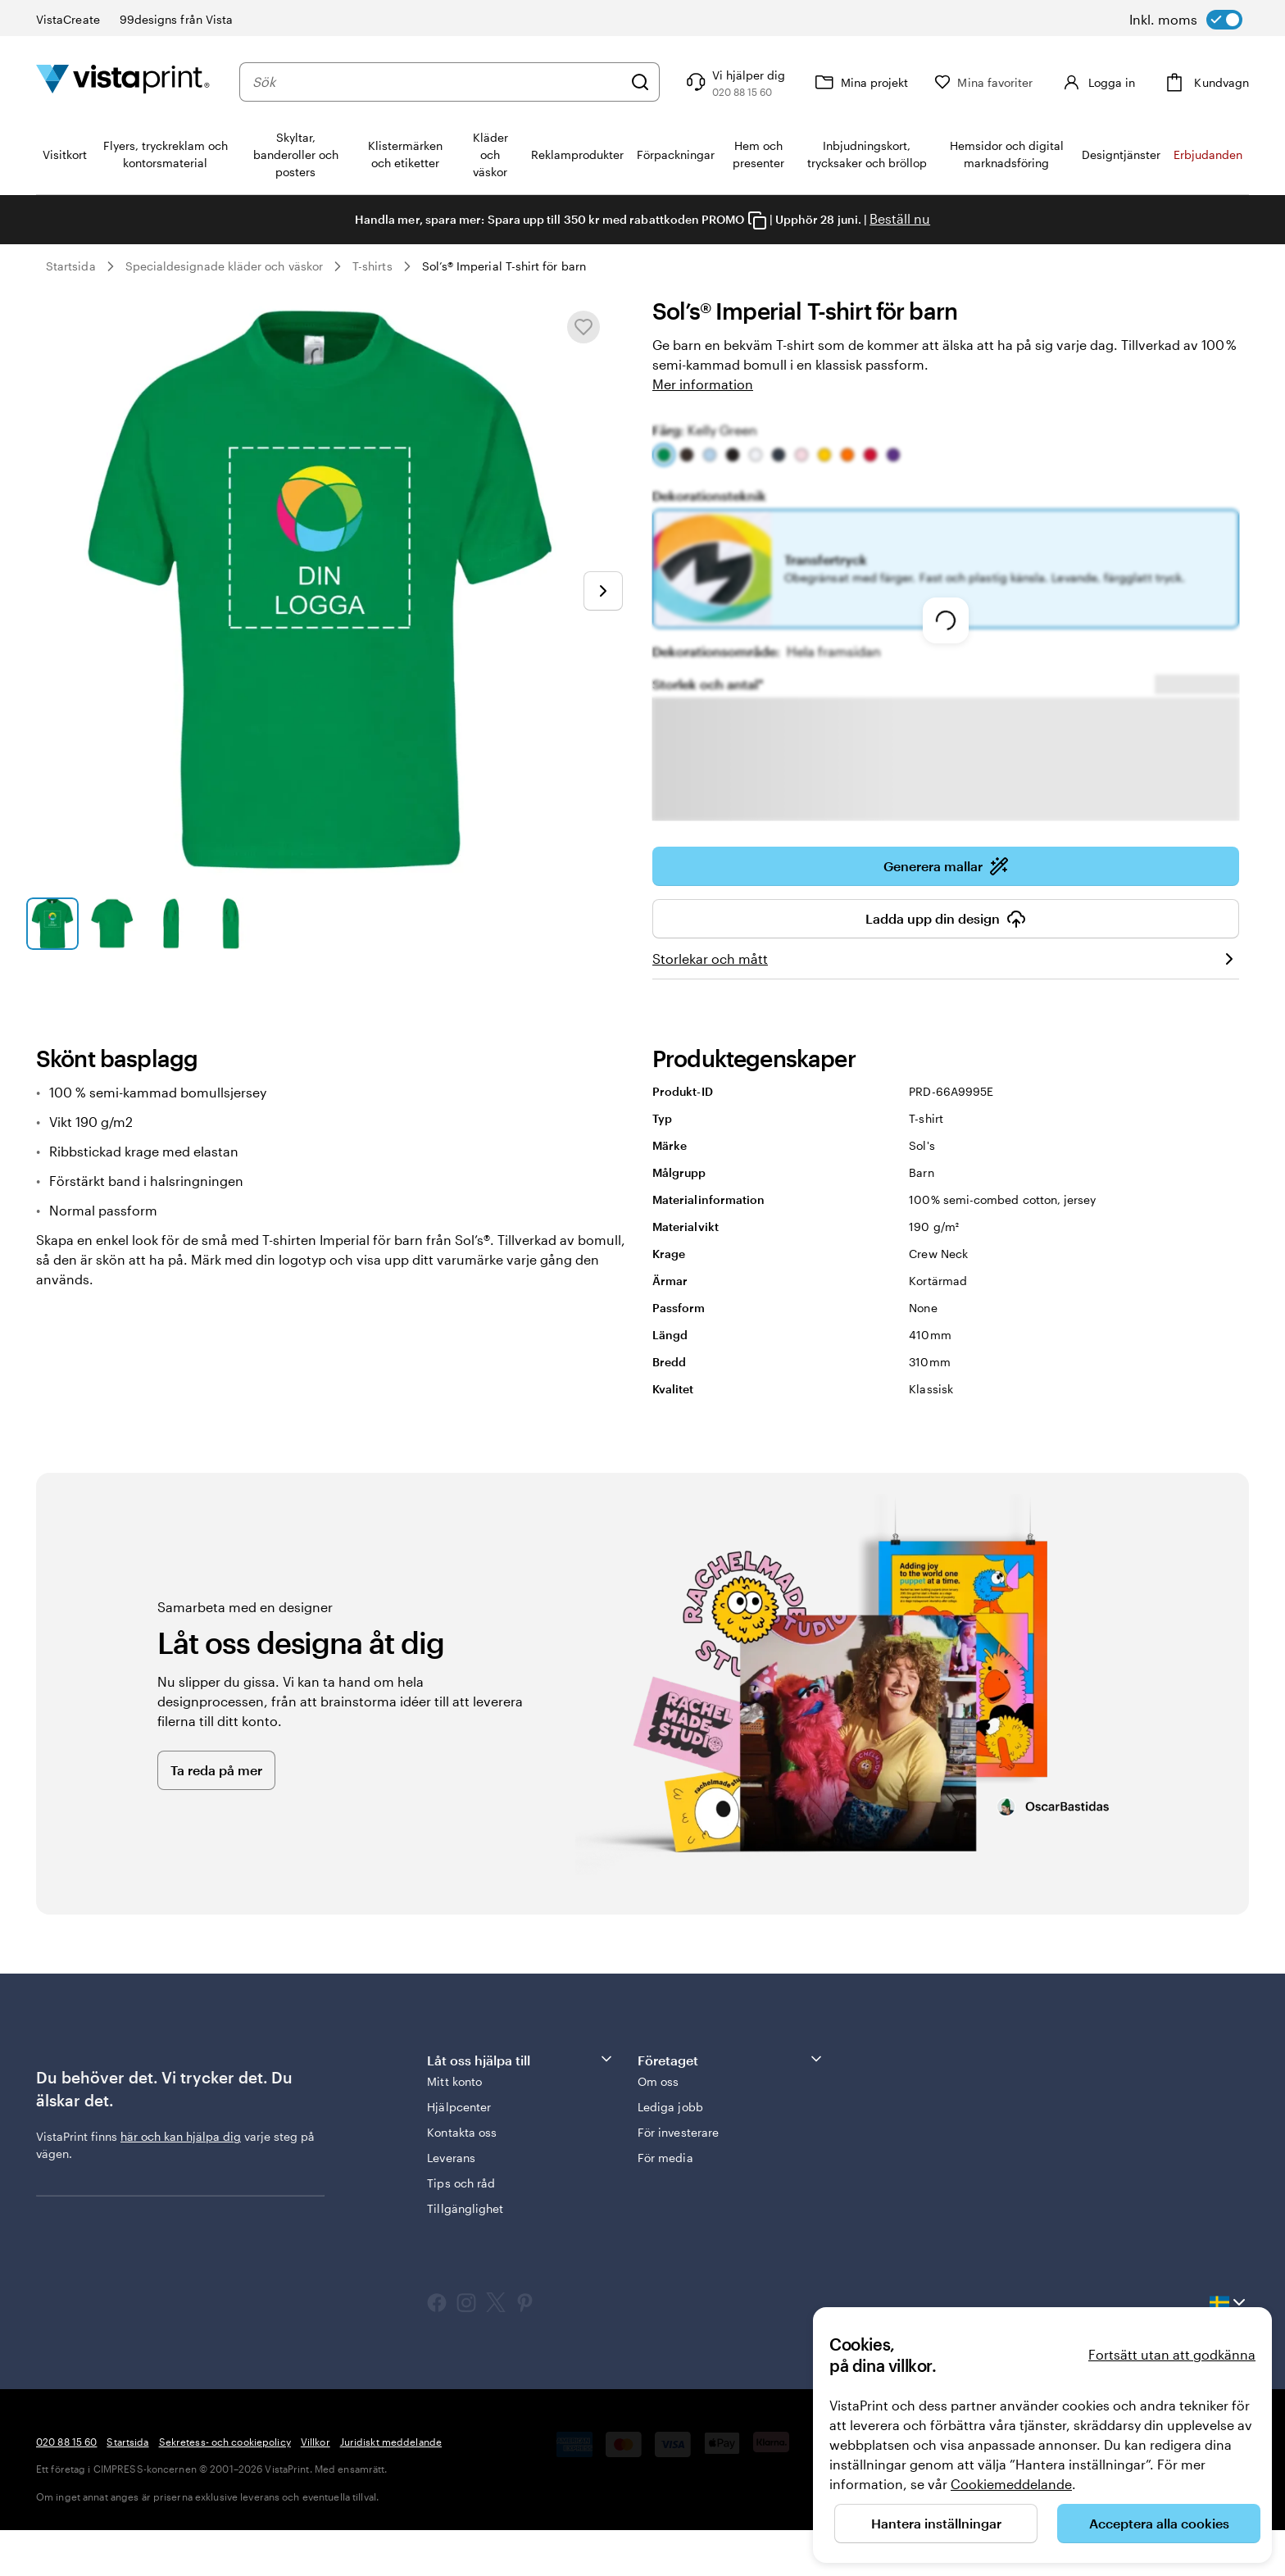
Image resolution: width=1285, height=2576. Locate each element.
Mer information (702, 384)
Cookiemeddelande (1011, 2484)
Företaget (731, 2105)
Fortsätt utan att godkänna (1171, 2354)
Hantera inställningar (936, 2523)
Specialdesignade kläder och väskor (224, 266)
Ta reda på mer (216, 1816)
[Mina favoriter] (999, 82)
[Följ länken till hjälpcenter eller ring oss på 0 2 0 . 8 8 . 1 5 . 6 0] (749, 82)
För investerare (678, 2178)
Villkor (315, 2487)
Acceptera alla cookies (1159, 2523)
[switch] (1185, 20)
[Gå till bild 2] (111, 923)
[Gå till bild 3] (171, 923)
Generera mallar (946, 912)
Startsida (71, 266)
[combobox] (445, 82)
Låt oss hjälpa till (520, 2105)
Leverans (451, 2203)
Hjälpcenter (459, 2153)
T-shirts (372, 266)
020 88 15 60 (66, 2487)
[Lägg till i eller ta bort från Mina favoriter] (583, 327)
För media (665, 2203)
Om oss (658, 2127)
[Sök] (655, 82)
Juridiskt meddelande (391, 2487)
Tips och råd (461, 2229)
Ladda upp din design (945, 965)
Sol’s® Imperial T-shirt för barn (504, 266)
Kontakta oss (462, 2178)
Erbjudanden (1208, 154)
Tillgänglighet (465, 2254)
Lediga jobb (670, 2153)
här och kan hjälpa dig (180, 2182)
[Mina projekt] (875, 82)
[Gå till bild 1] (52, 923)
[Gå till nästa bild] (603, 591)
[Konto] (1104, 81)
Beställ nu (900, 218)
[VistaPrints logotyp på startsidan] (123, 81)
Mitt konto (454, 2127)
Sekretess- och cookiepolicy (225, 2487)
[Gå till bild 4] (230, 923)
